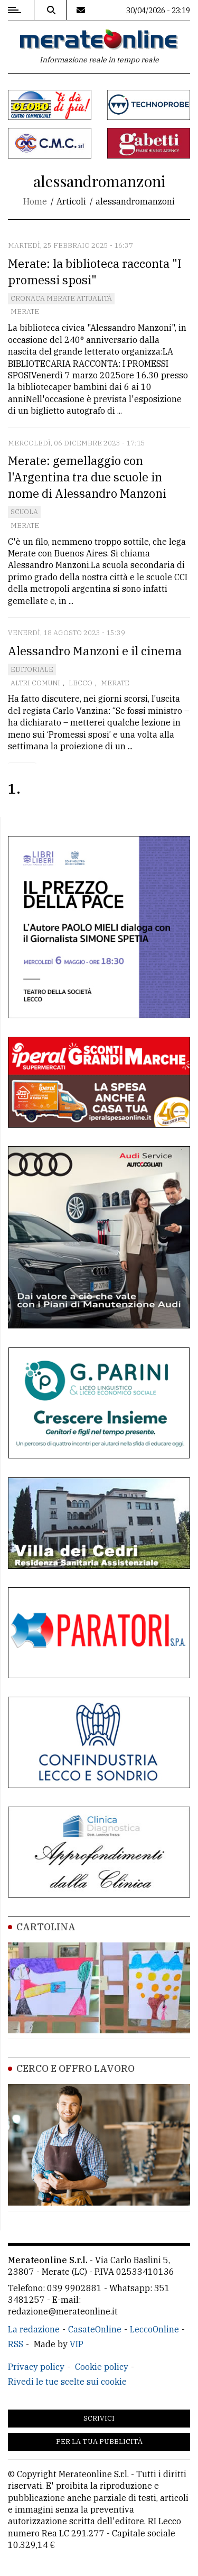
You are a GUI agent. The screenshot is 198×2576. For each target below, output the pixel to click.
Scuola (24, 511)
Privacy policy (36, 2366)
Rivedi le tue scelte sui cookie (67, 2381)
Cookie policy (101, 2366)
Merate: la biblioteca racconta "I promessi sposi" (94, 271)
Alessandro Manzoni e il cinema (95, 650)
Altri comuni (35, 682)
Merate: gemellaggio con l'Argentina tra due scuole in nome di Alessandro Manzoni (87, 477)
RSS (15, 2344)
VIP (76, 2344)
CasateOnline (94, 2329)
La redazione (34, 2329)
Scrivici (99, 2418)
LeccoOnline (154, 2329)
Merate (25, 311)
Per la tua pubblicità (99, 2441)
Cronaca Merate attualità (61, 298)
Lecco (80, 682)
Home (35, 201)
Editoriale (32, 669)
